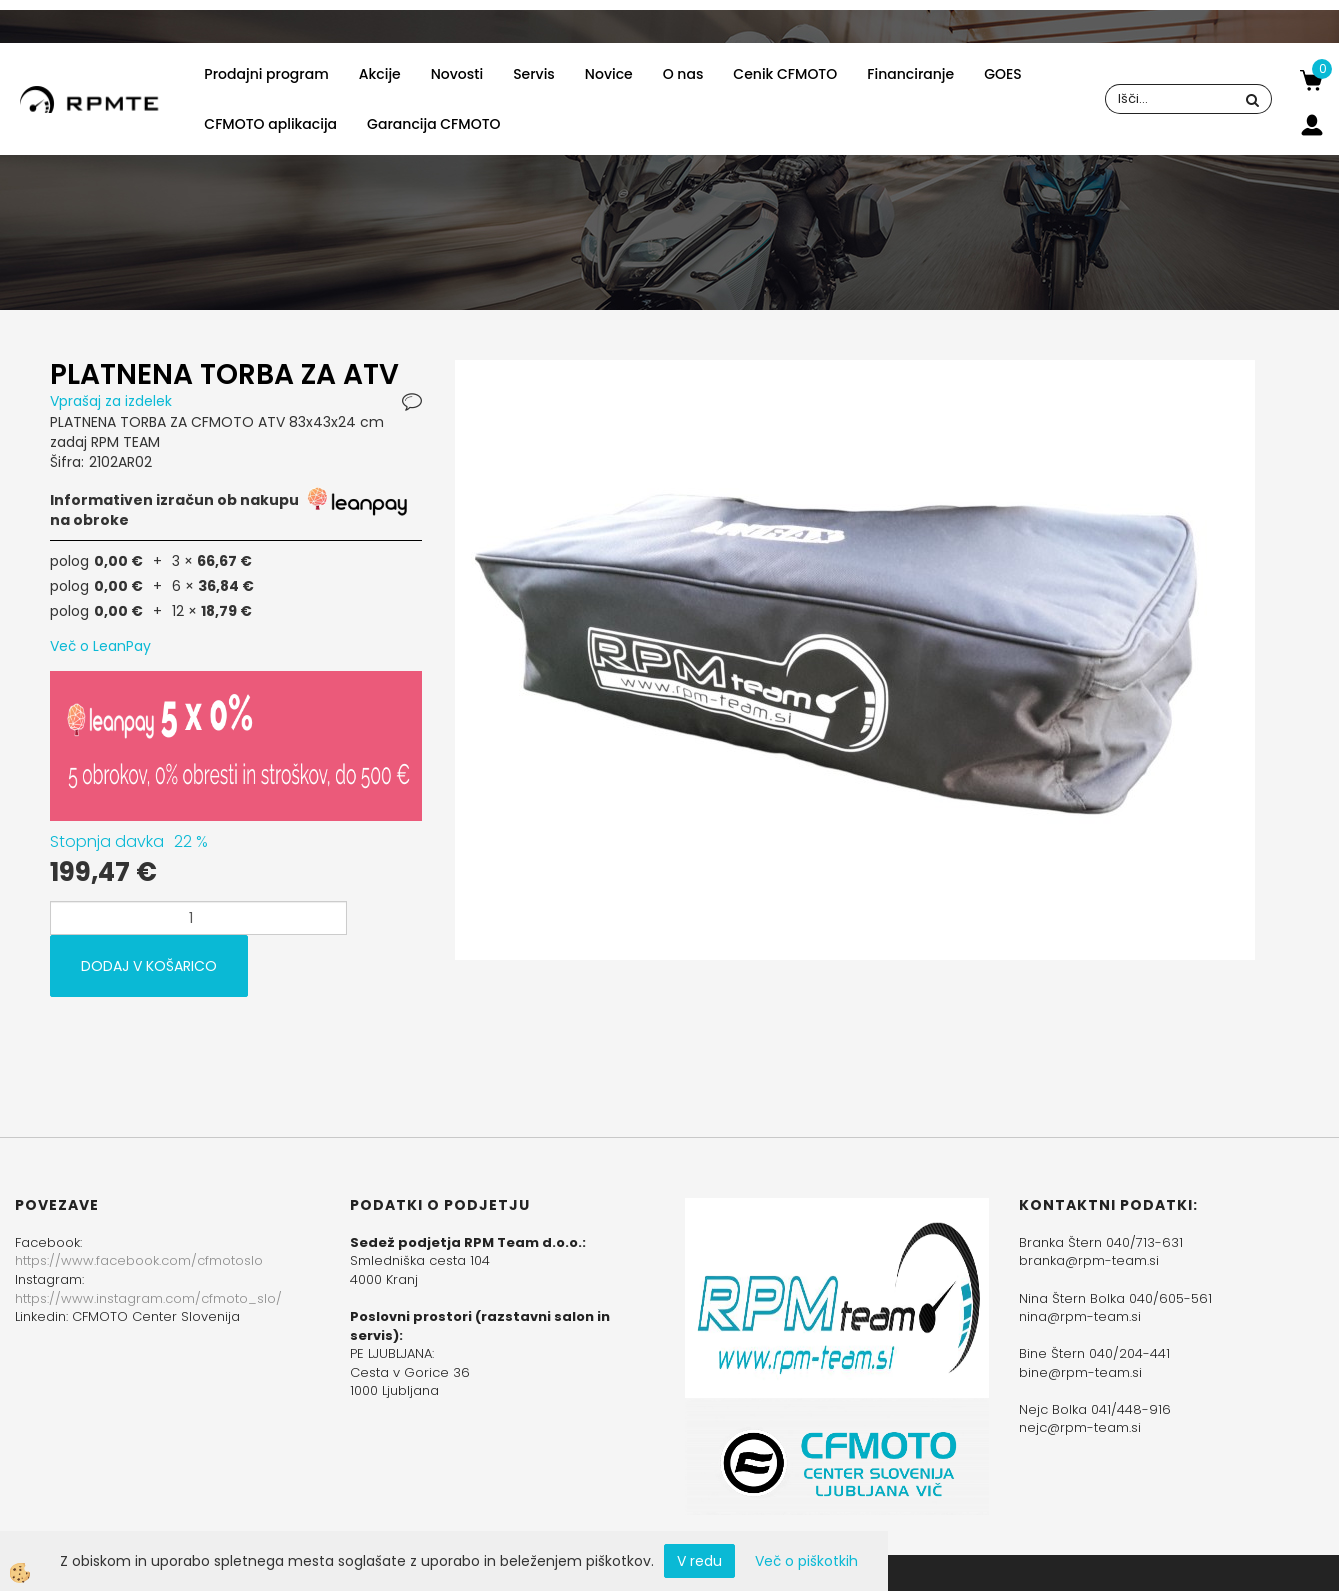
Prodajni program (266, 74)
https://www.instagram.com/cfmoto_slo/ (148, 1298)
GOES (1003, 74)
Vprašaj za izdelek (111, 401)
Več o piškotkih (806, 1561)
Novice (609, 74)
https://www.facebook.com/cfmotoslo (139, 1260)
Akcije (380, 74)
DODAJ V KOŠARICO (149, 966)
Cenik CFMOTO (785, 74)
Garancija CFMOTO (433, 124)
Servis (534, 74)
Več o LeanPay (100, 646)
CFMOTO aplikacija (270, 124)
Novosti (457, 74)
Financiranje (910, 74)
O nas (683, 74)
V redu (699, 1561)
